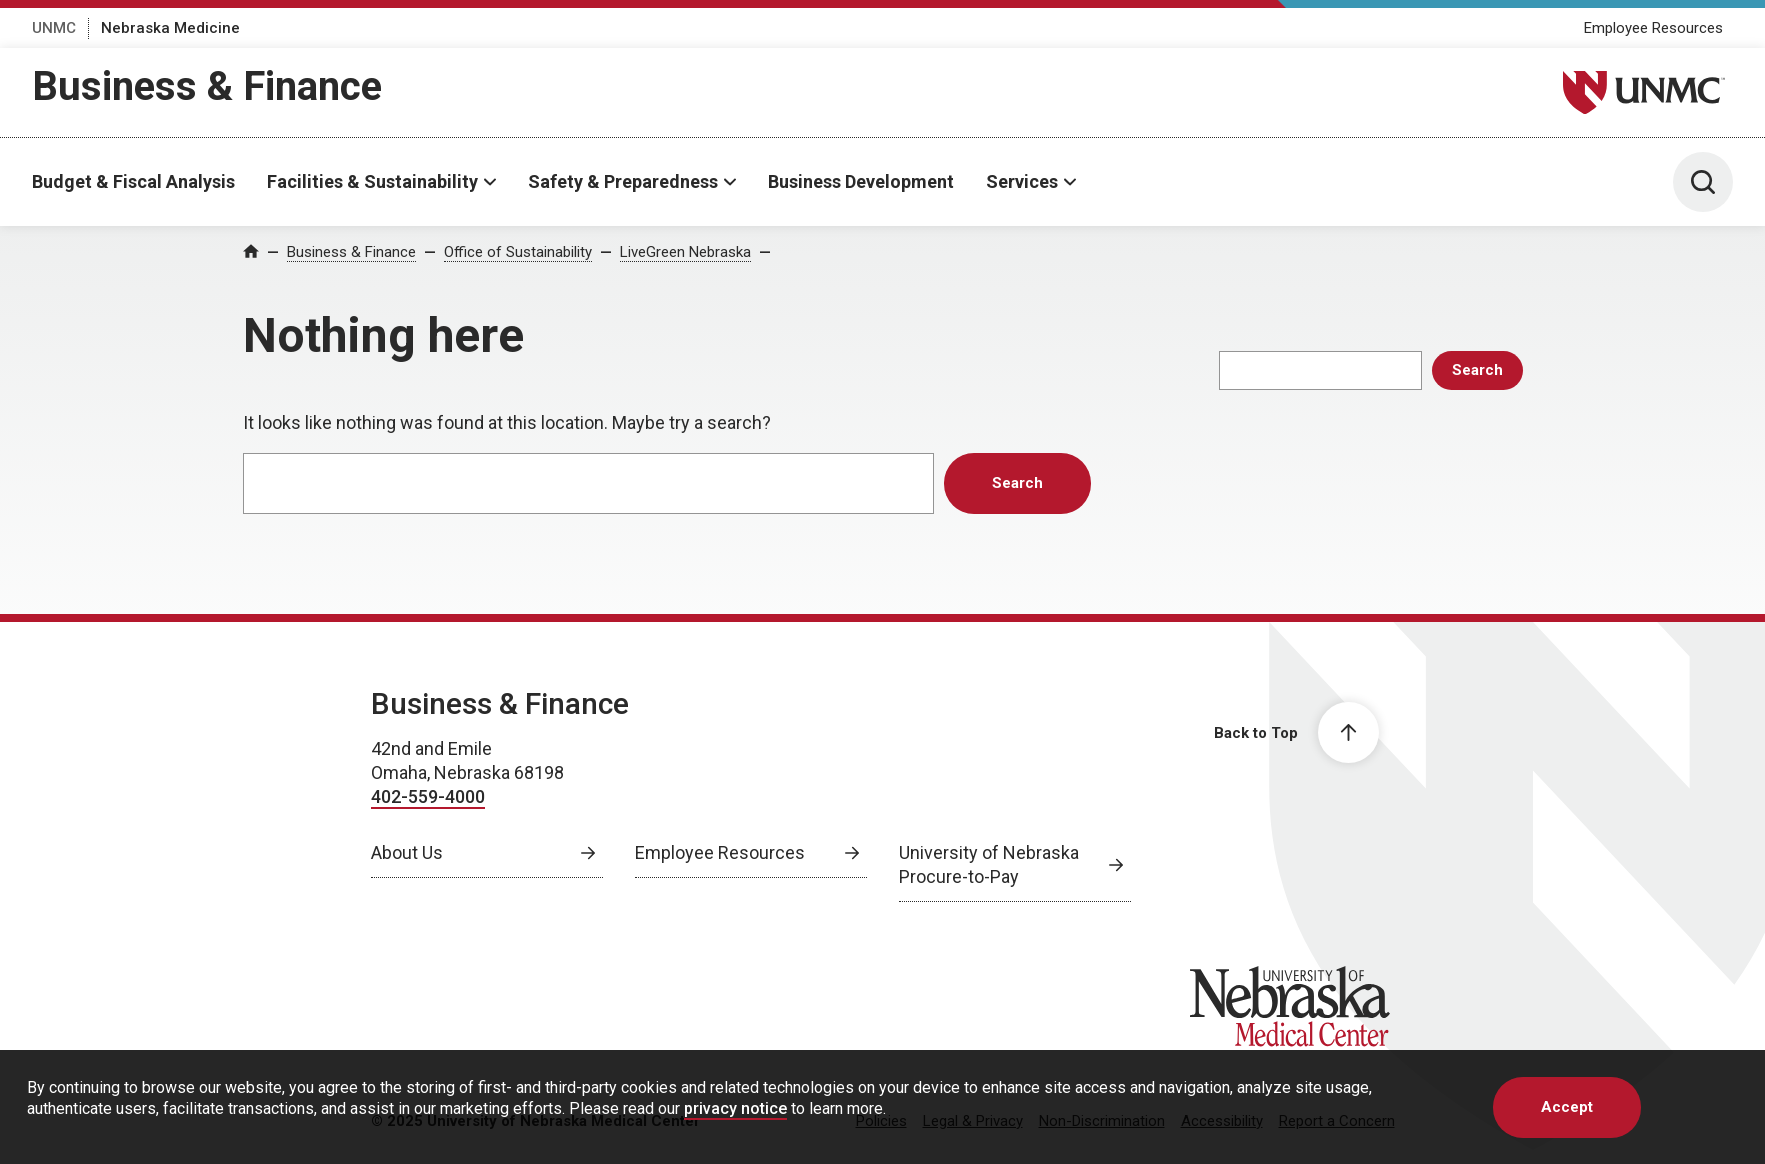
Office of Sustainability (518, 252)
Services (1022, 181)
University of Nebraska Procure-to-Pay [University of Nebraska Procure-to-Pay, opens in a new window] (989, 864)
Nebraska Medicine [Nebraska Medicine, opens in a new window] (170, 28)
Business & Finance (207, 86)
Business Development (861, 181)
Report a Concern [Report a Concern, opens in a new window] (1337, 1121)
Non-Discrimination (1102, 1121)
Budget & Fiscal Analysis (133, 181)
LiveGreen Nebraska (685, 252)
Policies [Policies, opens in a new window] (881, 1121)
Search (1477, 370)
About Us (407, 852)
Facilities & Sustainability (372, 181)
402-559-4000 (428, 796)
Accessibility (1222, 1121)
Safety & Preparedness (623, 181)
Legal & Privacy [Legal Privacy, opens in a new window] (973, 1121)
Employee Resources (1653, 28)
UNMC (54, 28)
